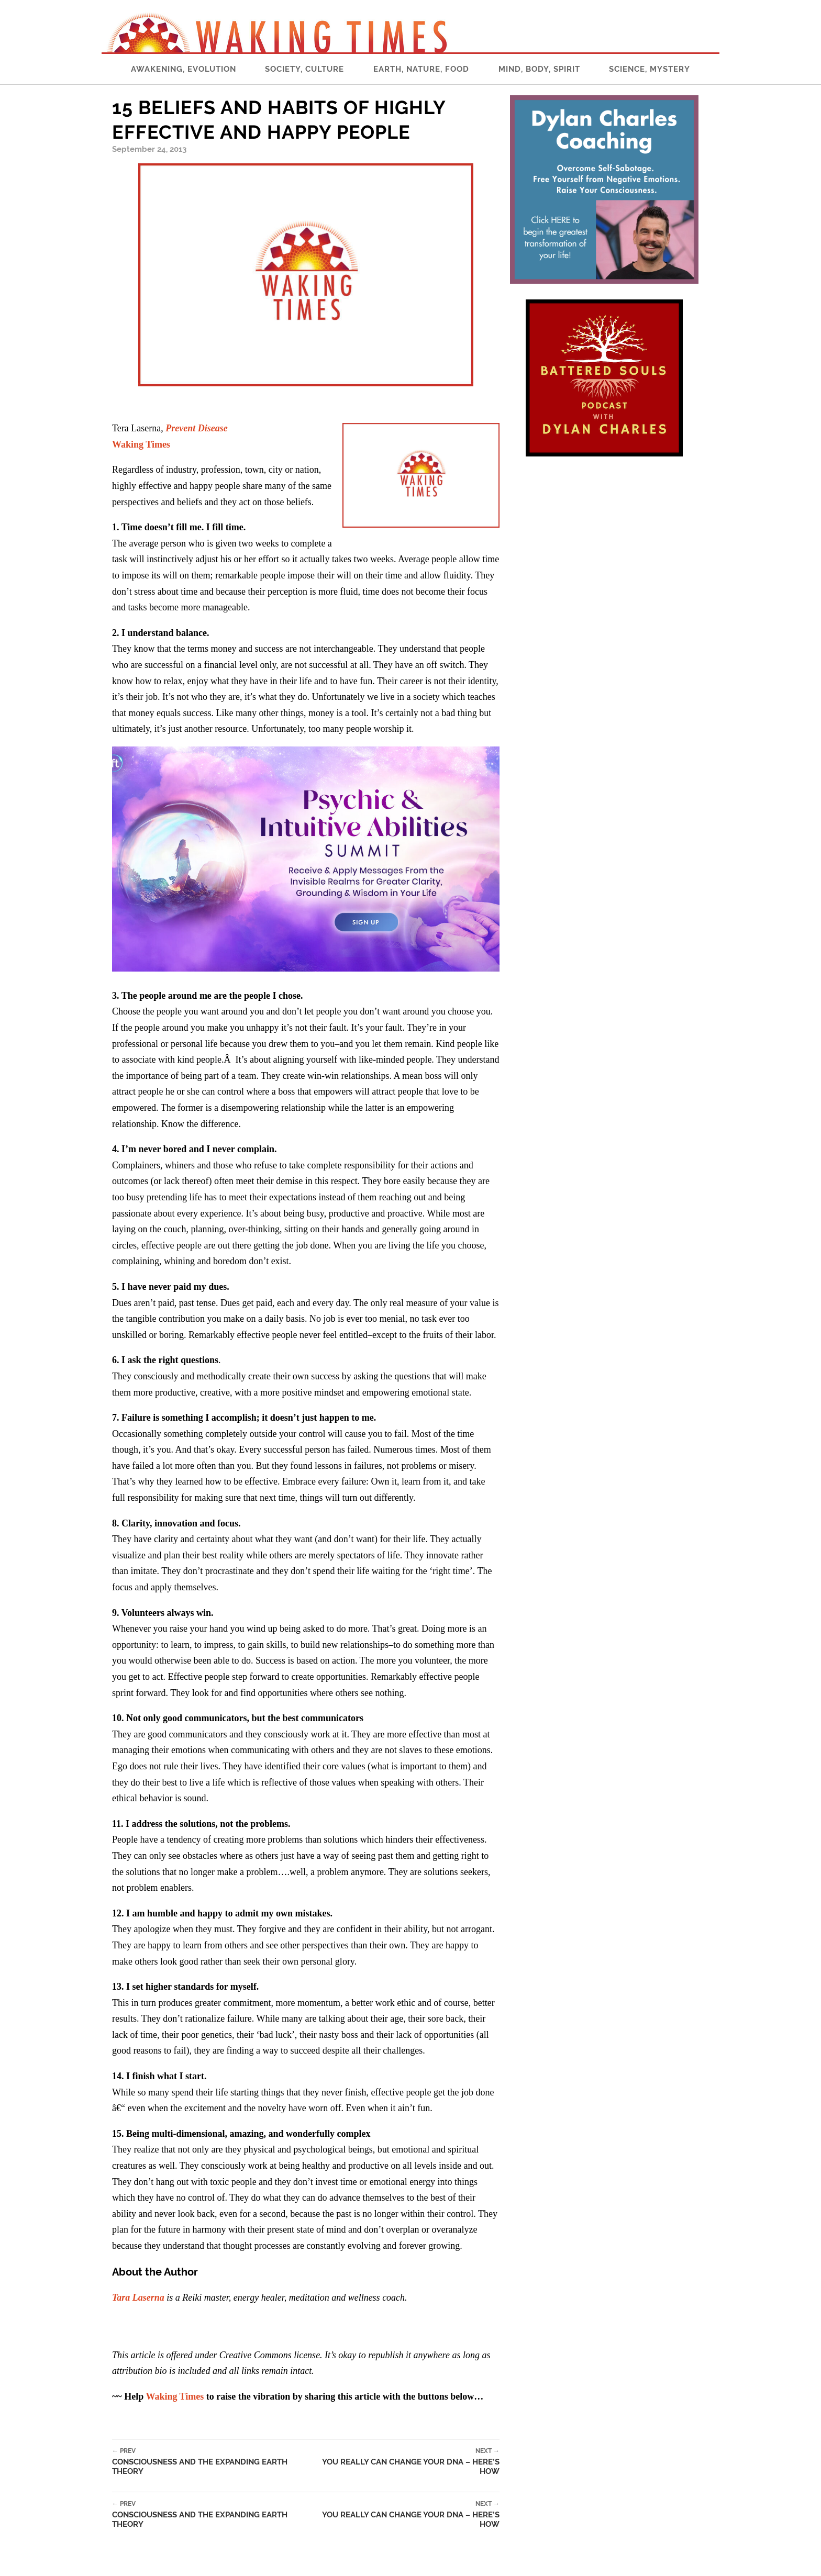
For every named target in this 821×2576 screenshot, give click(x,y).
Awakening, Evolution (183, 69)
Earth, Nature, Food (421, 69)
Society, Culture (304, 69)
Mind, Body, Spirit (539, 69)
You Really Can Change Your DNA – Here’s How (405, 2461)
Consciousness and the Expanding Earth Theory (211, 2461)
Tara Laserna (138, 2297)
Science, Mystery (649, 69)
